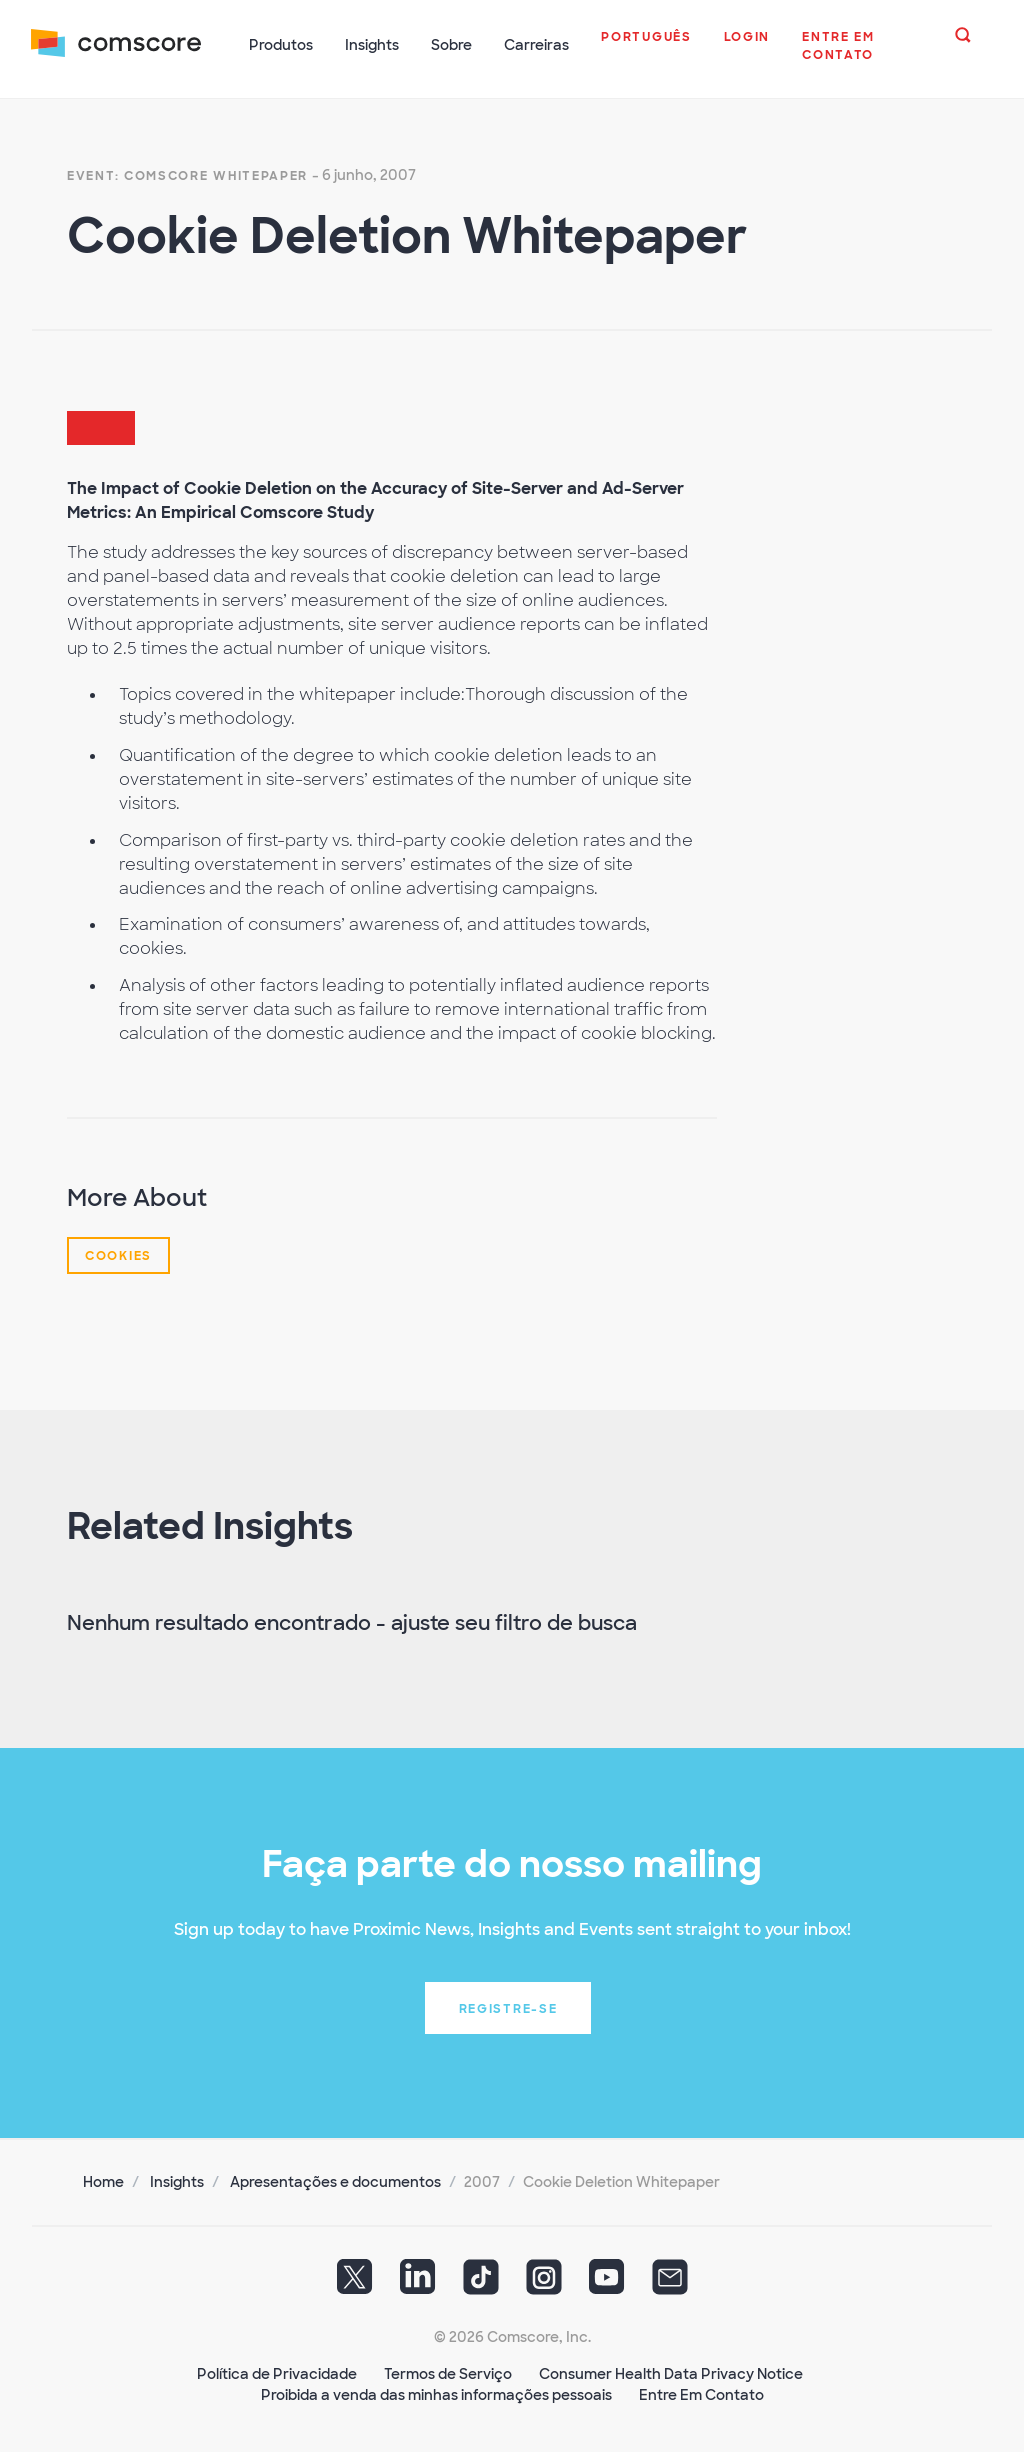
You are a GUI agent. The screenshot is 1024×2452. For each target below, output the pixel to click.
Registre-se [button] (508, 2007)
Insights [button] (373, 45)
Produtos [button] (282, 45)
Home (103, 2180)
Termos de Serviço (448, 2372)
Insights (177, 2180)
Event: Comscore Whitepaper (187, 174)
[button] (647, 47)
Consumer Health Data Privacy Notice (671, 2372)
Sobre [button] (452, 45)
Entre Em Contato (701, 2393)
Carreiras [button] (537, 45)
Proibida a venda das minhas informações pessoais (436, 2393)
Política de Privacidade (277, 2372)
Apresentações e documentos (335, 2180)
